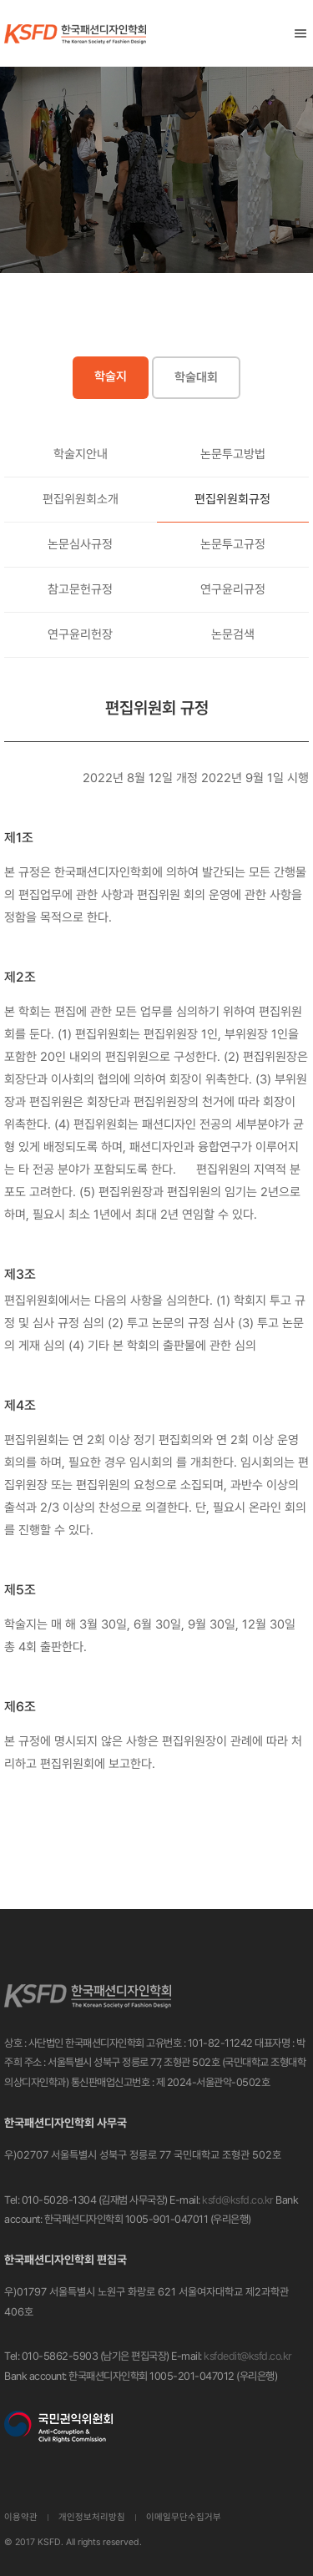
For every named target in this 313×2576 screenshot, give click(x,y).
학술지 (110, 376)
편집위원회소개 (81, 499)
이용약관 (21, 2517)
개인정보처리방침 (91, 2517)
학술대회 (196, 377)
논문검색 (233, 634)
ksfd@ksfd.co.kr (238, 2200)
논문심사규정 (80, 544)
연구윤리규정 (232, 589)
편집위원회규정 (232, 499)
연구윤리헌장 (80, 634)
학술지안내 (80, 454)
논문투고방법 (232, 454)
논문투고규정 (232, 544)
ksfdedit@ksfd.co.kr (248, 2356)
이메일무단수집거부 (183, 2517)
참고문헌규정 (80, 589)
